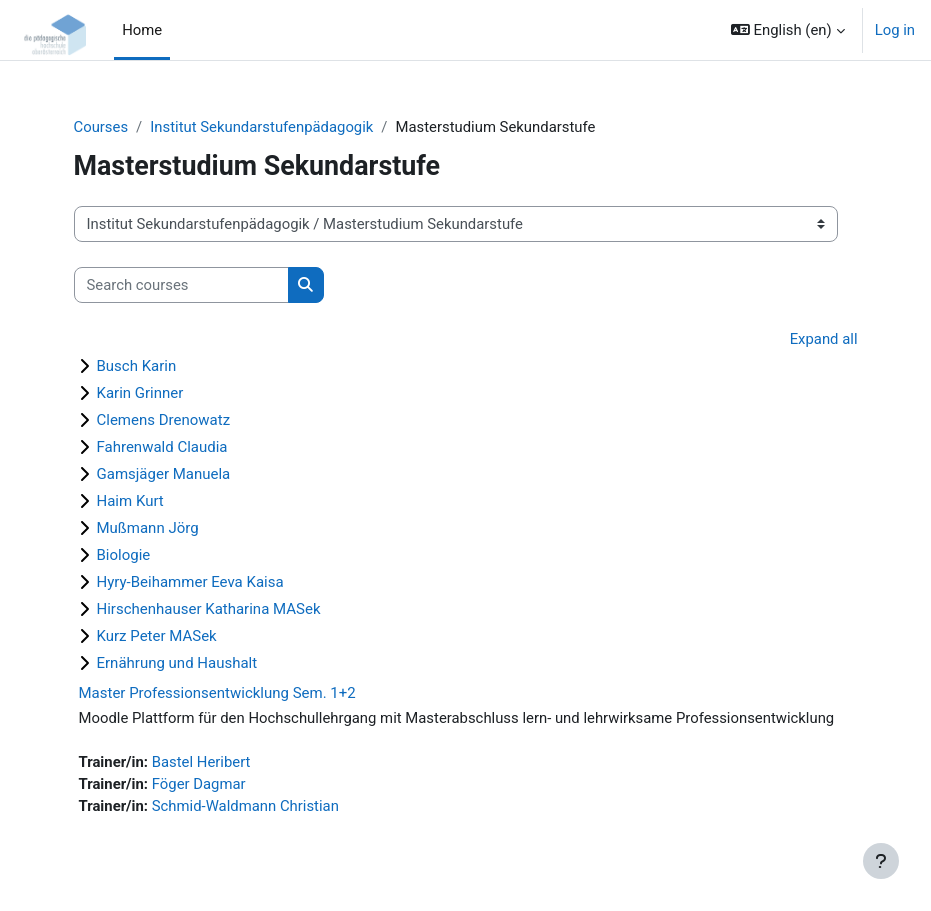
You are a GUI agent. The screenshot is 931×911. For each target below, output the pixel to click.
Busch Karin (137, 366)
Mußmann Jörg (148, 528)
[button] (788, 30)
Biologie (124, 555)
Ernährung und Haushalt (177, 663)
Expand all (824, 339)
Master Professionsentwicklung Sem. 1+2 (217, 693)
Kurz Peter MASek (157, 636)
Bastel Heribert (201, 762)
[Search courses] (181, 285)
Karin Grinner (140, 393)
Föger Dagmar (199, 784)
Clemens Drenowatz (164, 420)
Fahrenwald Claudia (162, 447)
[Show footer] (881, 861)
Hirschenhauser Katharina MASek (209, 609)
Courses (101, 127)
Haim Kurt (130, 501)
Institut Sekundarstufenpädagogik (261, 127)
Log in (895, 30)
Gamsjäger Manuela (164, 474)
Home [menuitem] (142, 30)
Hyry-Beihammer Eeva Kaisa (190, 582)
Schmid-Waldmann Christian (245, 806)
